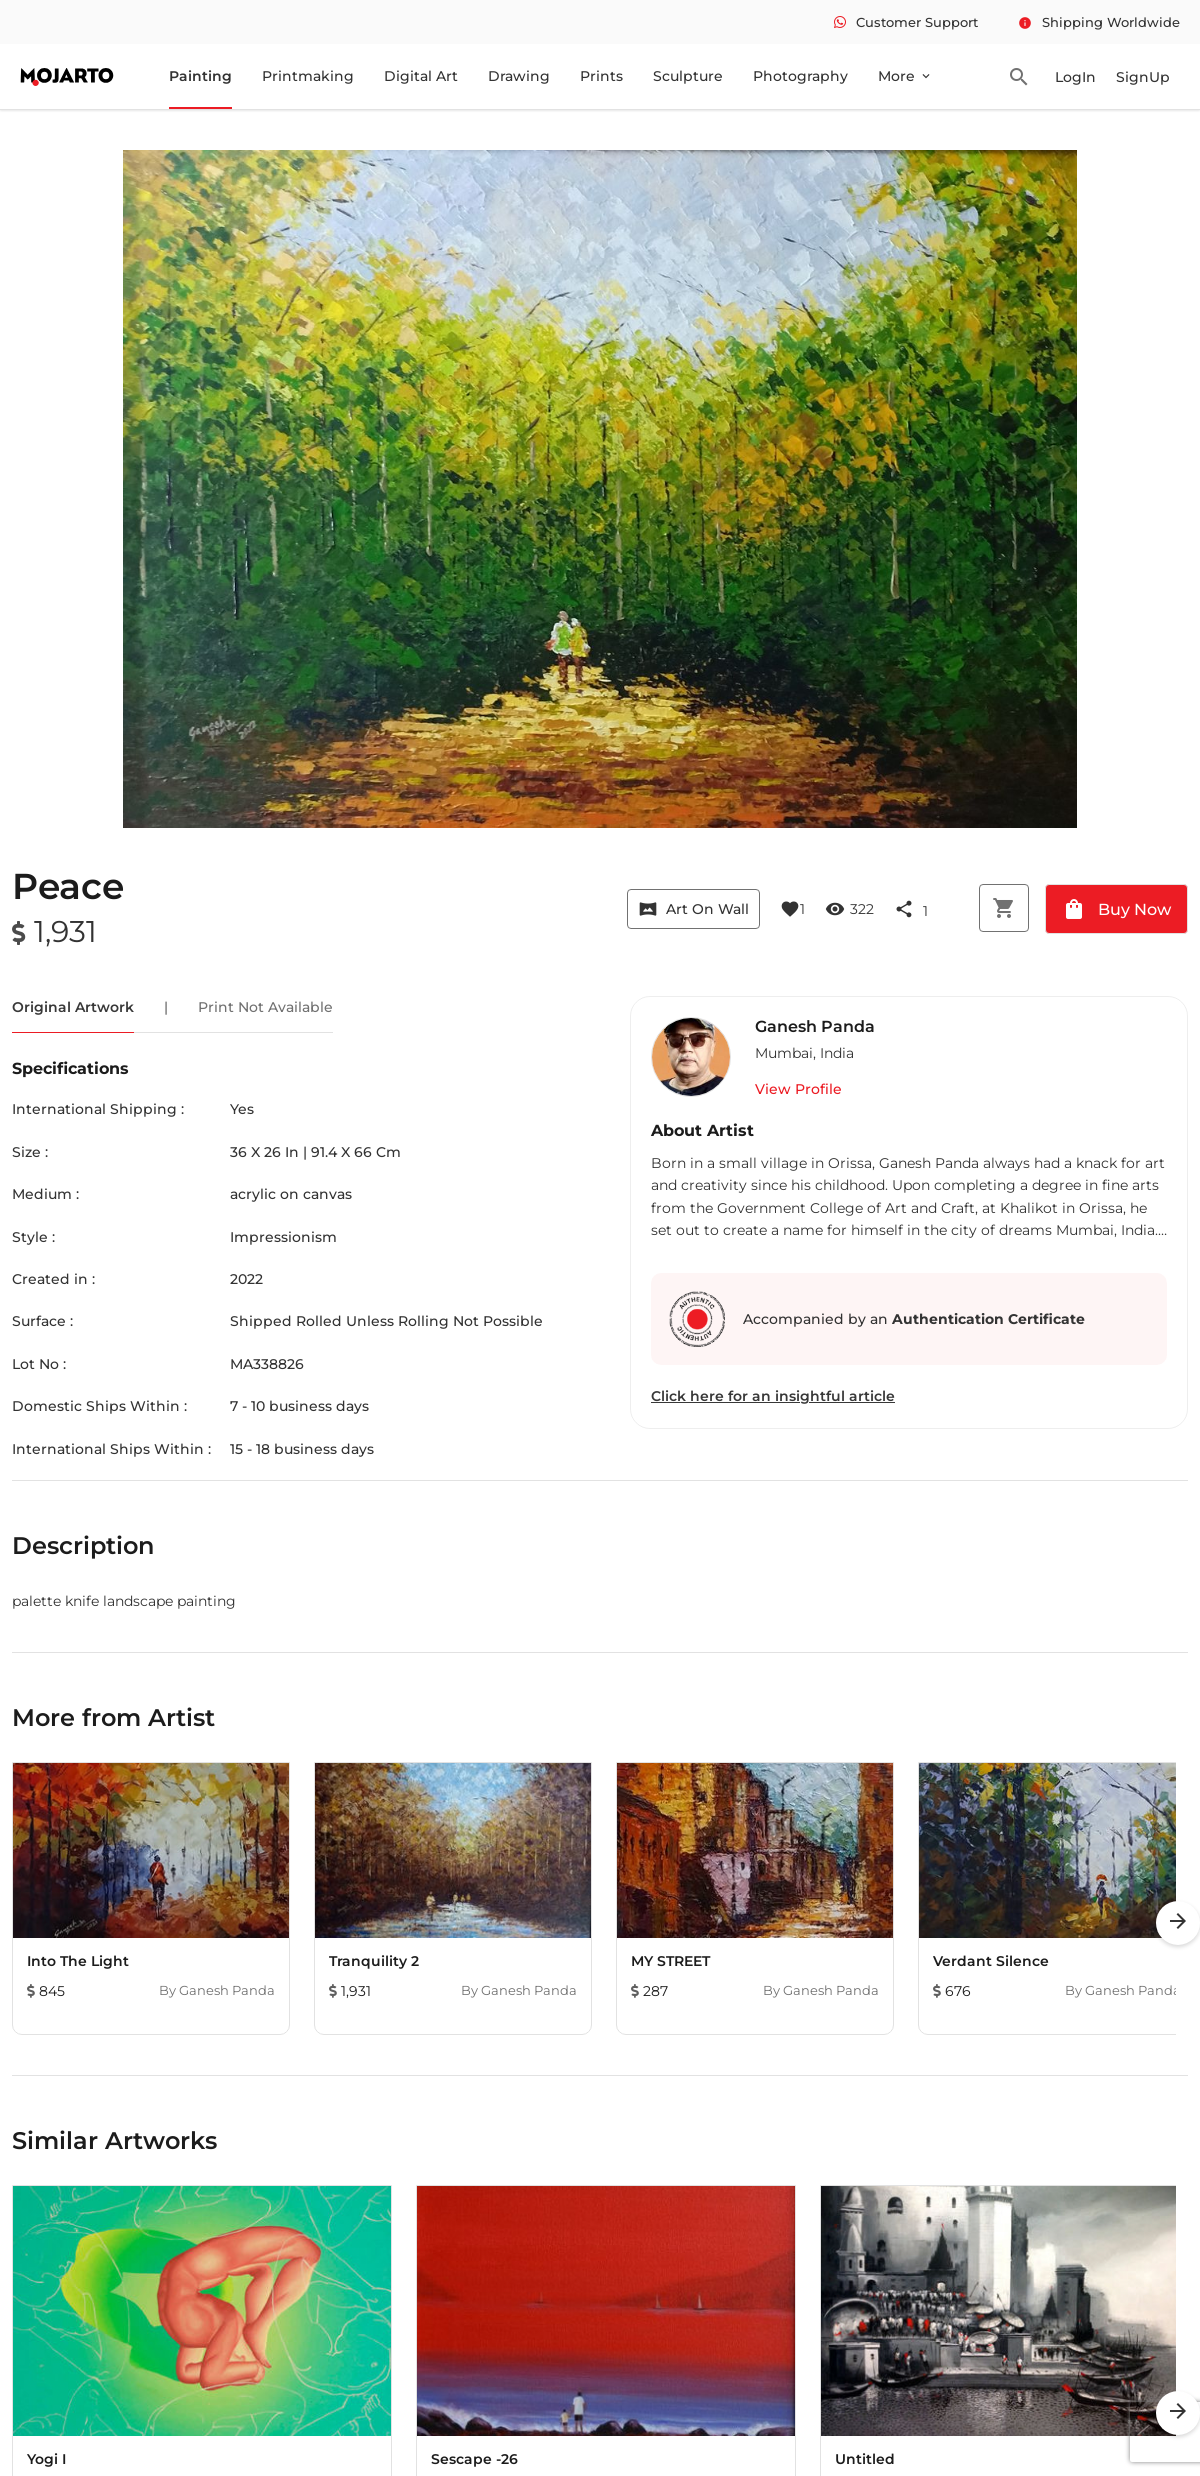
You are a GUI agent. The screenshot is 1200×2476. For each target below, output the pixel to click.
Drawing (519, 76)
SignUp (1143, 77)
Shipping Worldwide (1099, 22)
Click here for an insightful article (773, 1396)
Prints (601, 76)
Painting (200, 76)
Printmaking (308, 76)
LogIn (1075, 77)
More (905, 76)
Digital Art (421, 76)
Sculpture (688, 76)
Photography (800, 76)
